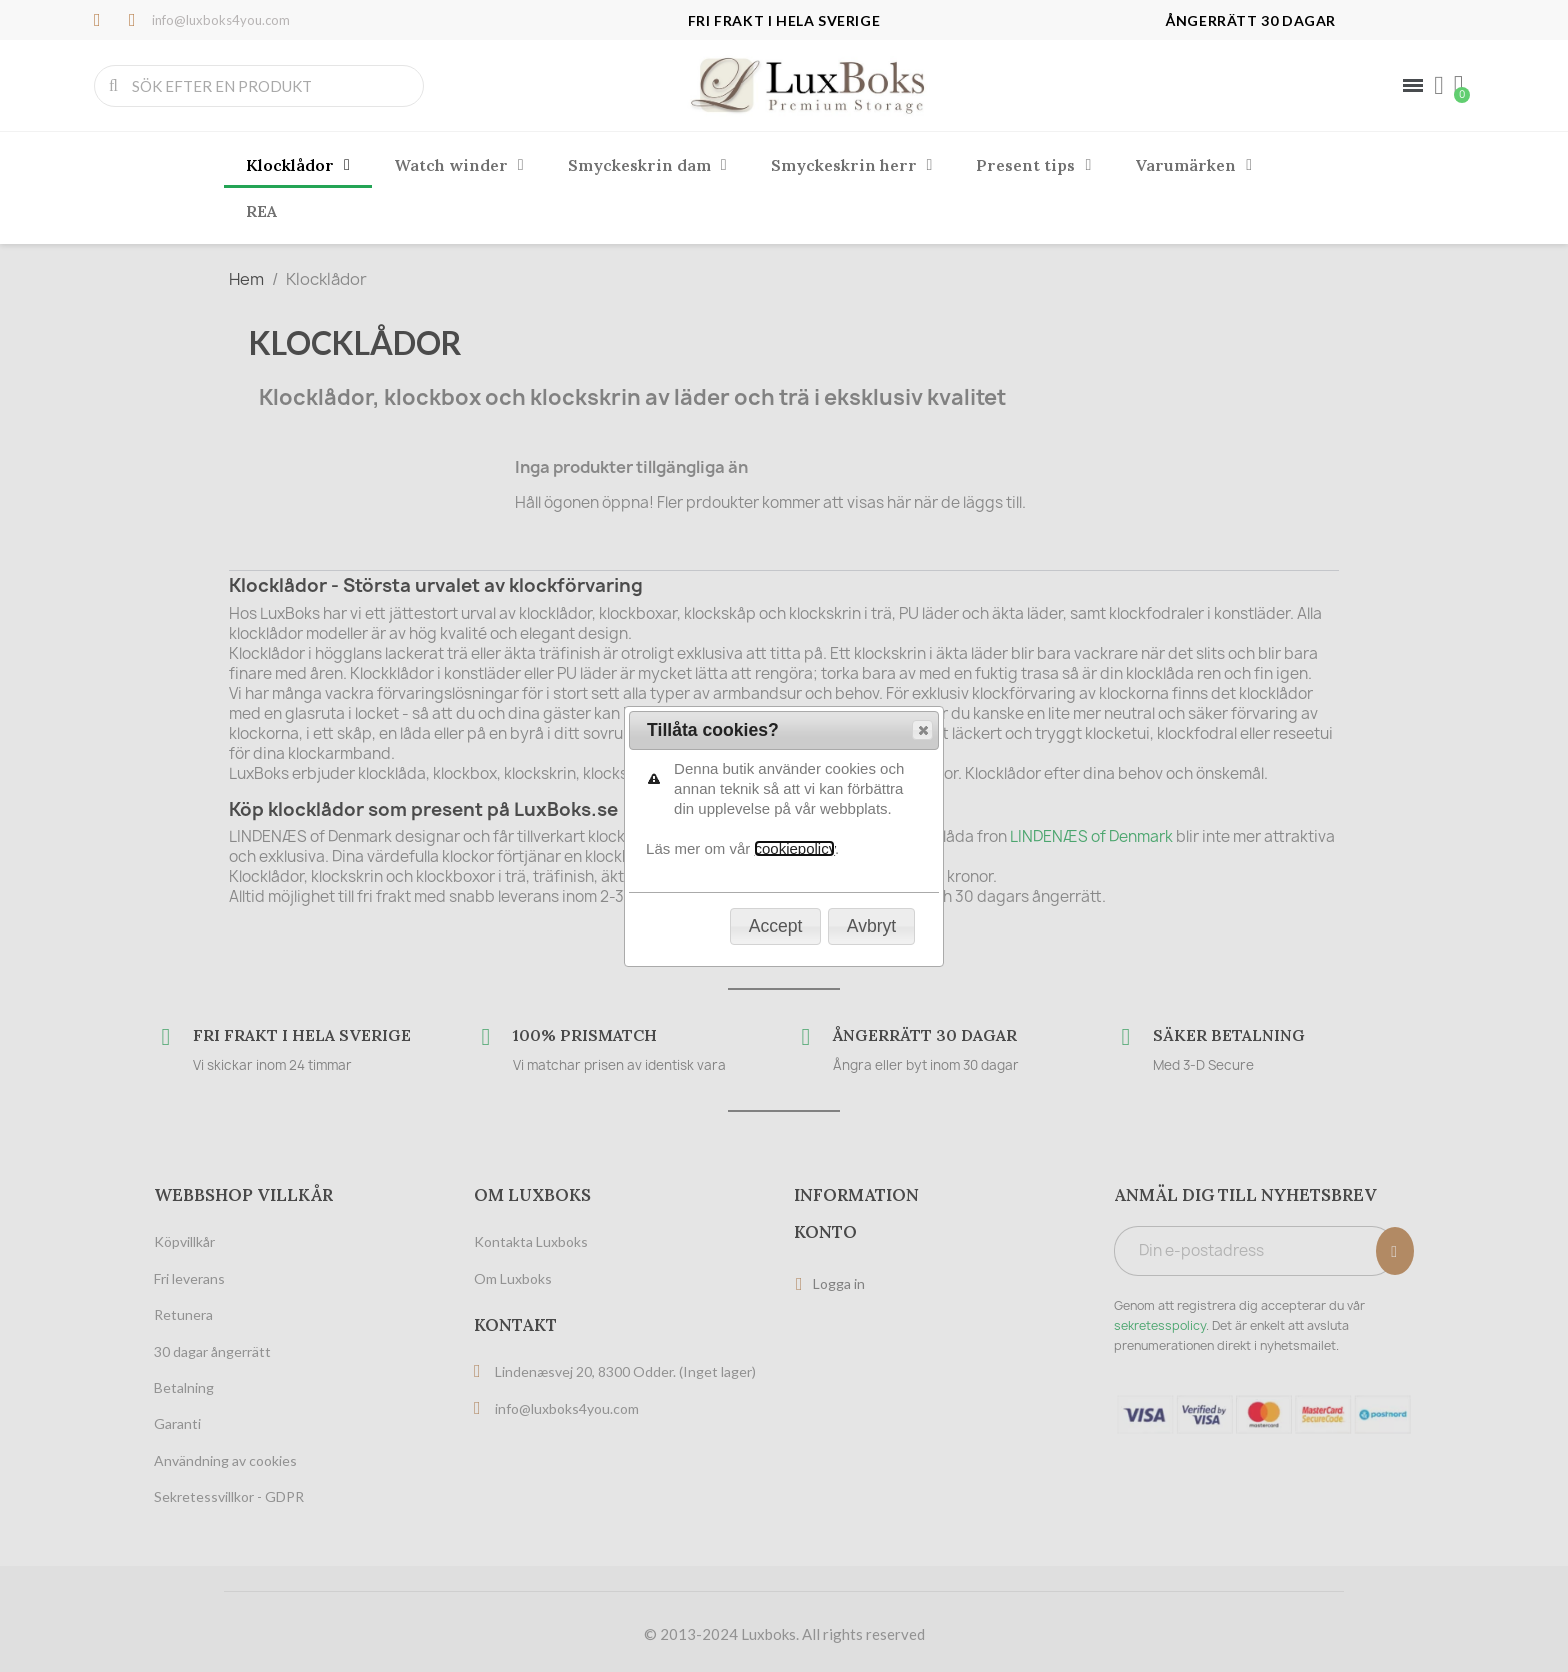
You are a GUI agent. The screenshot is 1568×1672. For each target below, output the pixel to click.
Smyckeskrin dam (647, 165)
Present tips (1033, 165)
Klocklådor (298, 165)
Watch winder (459, 165)
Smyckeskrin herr (852, 165)
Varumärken (1193, 165)
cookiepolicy (794, 372)
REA (261, 211)
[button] (922, 254)
